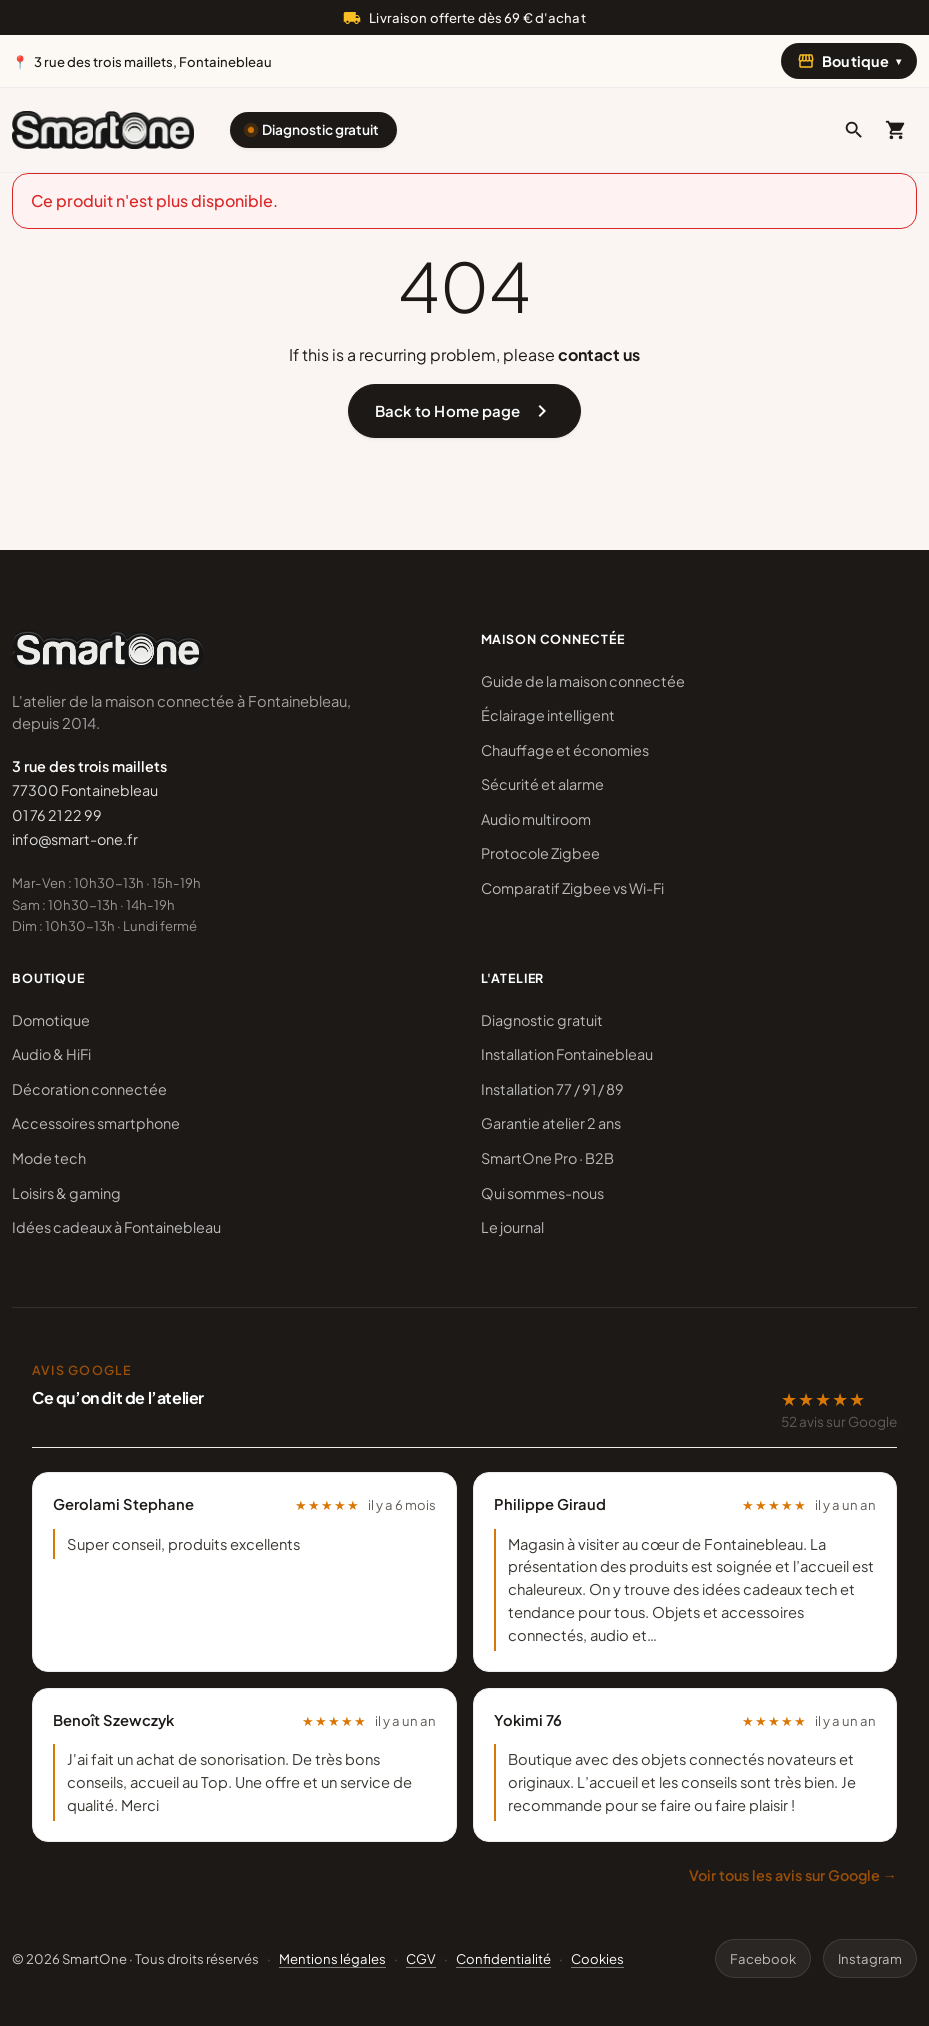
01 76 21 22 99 (57, 815)
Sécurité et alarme (542, 784)
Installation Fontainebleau (567, 1054)
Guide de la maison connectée (583, 681)
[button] (854, 130)
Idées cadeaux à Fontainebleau (116, 1227)
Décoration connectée (89, 1089)
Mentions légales (332, 1958)
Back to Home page (464, 411)
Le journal (512, 1227)
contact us (599, 354)
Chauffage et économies (565, 750)
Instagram (870, 1958)
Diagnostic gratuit (320, 129)
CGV (421, 1958)
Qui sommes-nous (542, 1193)
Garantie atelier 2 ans (551, 1123)
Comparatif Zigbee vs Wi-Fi (572, 888)
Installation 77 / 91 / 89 (552, 1089)
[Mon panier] (896, 130)
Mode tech (49, 1158)
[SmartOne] (103, 130)
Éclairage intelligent (548, 715)
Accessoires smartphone (96, 1123)
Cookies (597, 1958)
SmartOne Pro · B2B (547, 1158)
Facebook (763, 1958)
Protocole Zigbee (540, 853)
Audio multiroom (536, 819)
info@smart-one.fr (75, 839)
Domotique (51, 1020)
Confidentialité (503, 1958)
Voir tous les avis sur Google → (793, 1875)
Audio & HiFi (51, 1054)
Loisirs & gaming (66, 1193)
